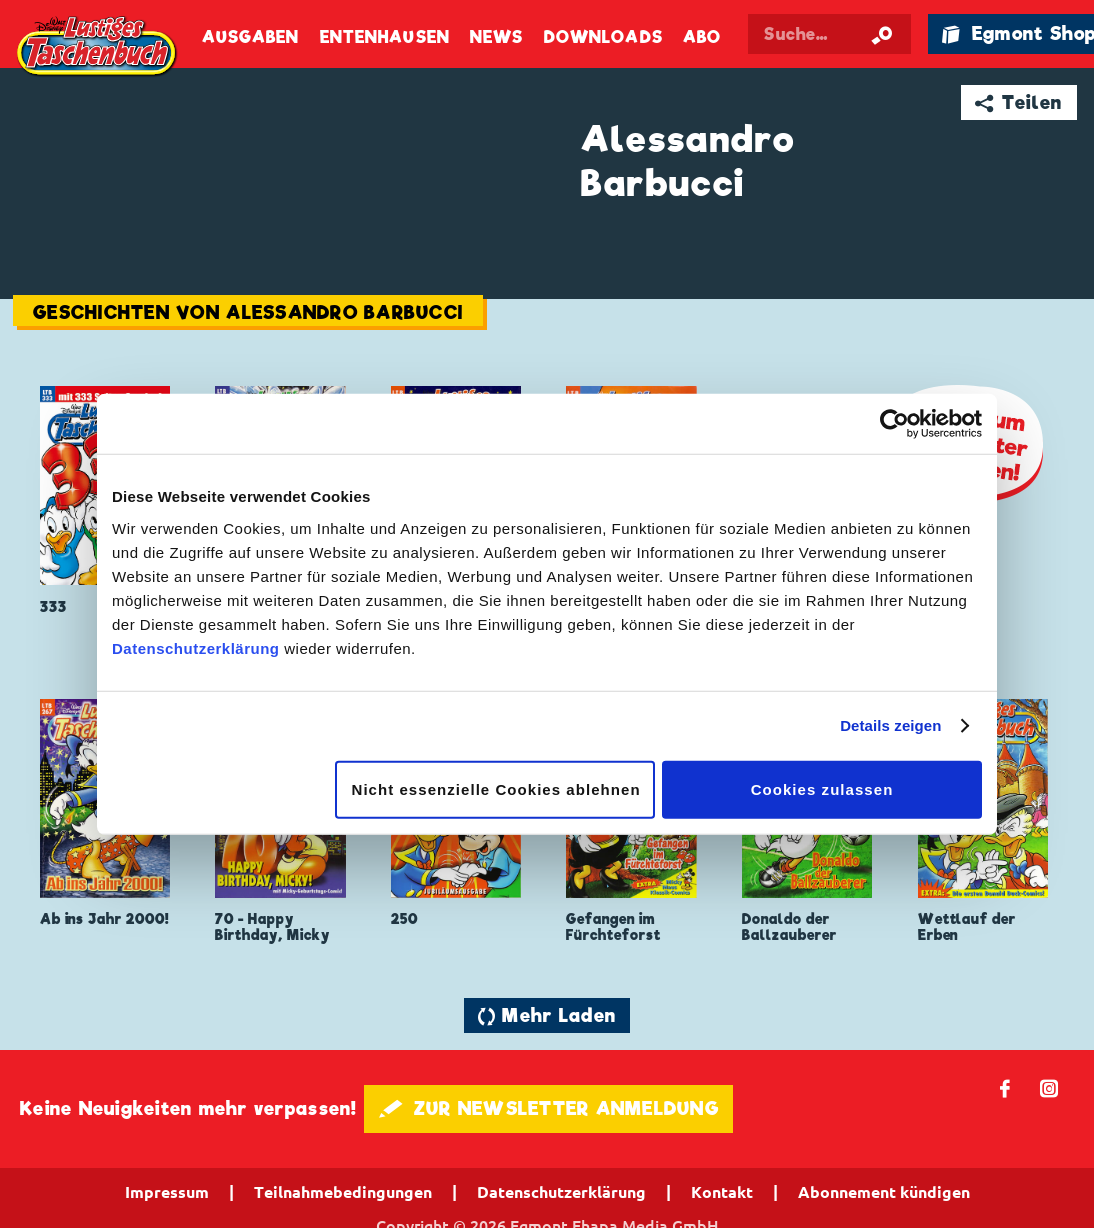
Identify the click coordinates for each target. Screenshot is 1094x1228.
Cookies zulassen (822, 788)
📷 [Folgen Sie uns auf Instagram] (1049, 1087)
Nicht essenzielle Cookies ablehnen (496, 788)
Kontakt (722, 1192)
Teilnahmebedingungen (343, 1192)
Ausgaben (251, 37)
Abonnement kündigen (884, 1192)
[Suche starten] (882, 34)
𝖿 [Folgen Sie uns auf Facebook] (1005, 1087)
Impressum (167, 1192)
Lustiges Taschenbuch (98, 47)
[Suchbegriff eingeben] (829, 34)
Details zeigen (890, 725)
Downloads (603, 37)
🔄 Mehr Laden (547, 1015)
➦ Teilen (1018, 102)
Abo (702, 37)
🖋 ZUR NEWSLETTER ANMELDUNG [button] (548, 1108)
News (496, 37)
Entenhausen (385, 37)
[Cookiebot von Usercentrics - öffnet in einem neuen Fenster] (894, 424)
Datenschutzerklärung (196, 647)
